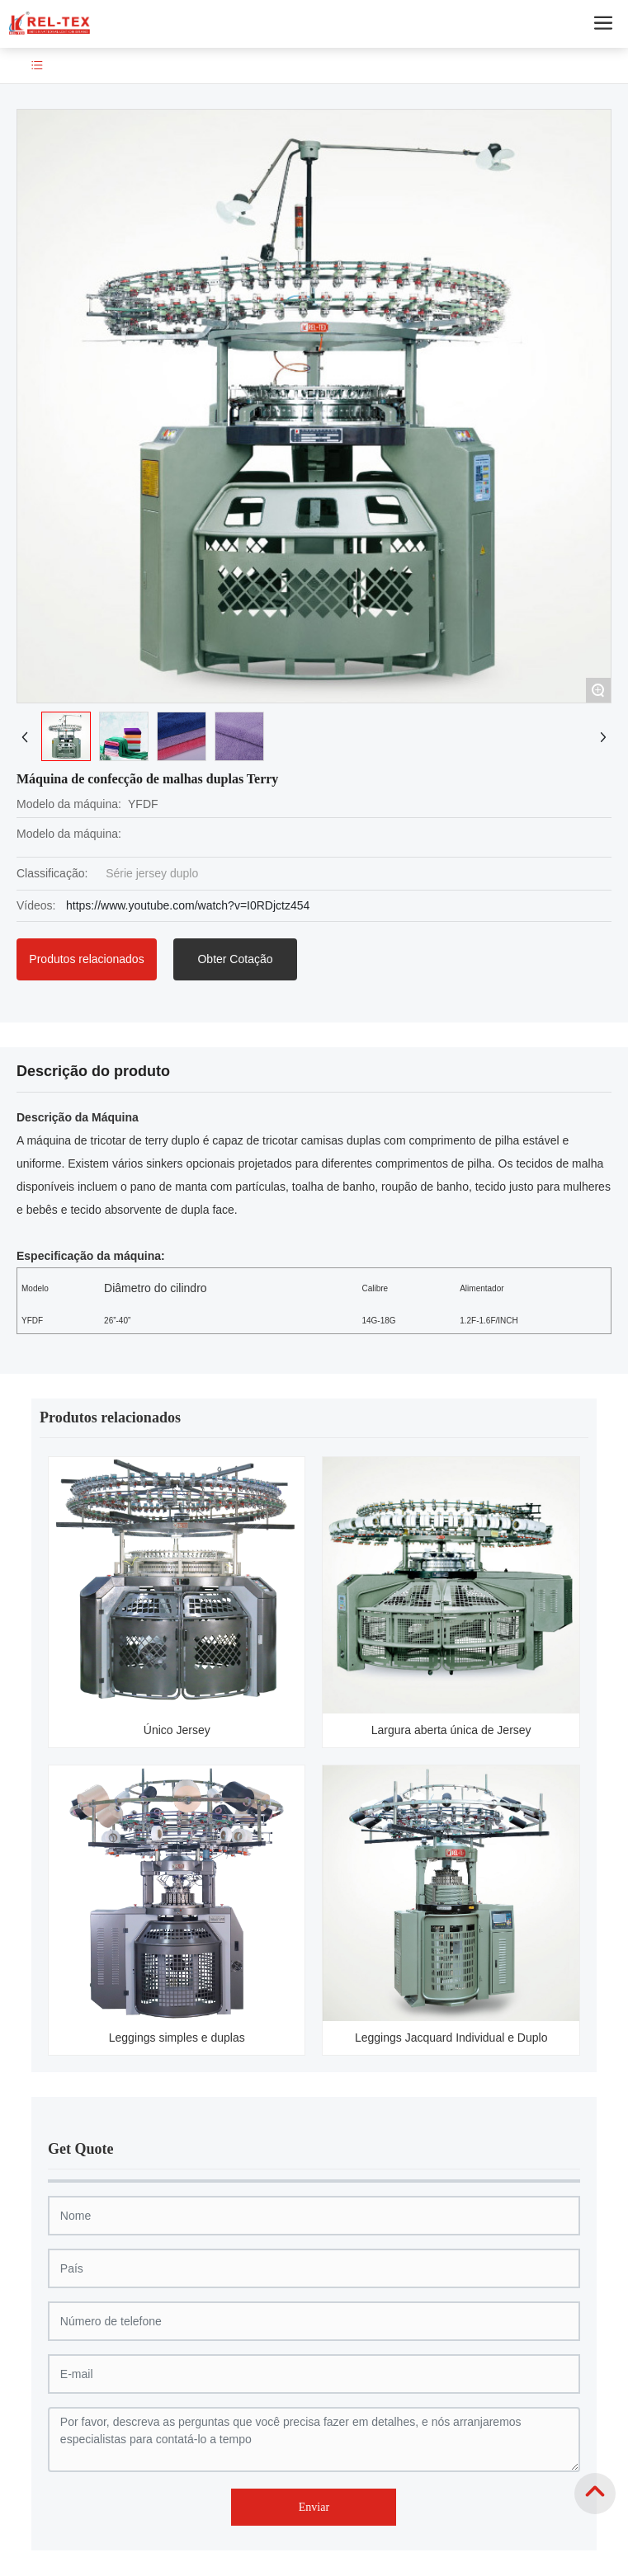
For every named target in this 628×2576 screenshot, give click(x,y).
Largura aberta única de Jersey (451, 1730)
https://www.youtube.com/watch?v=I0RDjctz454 (187, 905)
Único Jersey (177, 1730)
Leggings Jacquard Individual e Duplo (451, 2037)
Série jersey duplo (152, 873)
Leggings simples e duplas (177, 2037)
